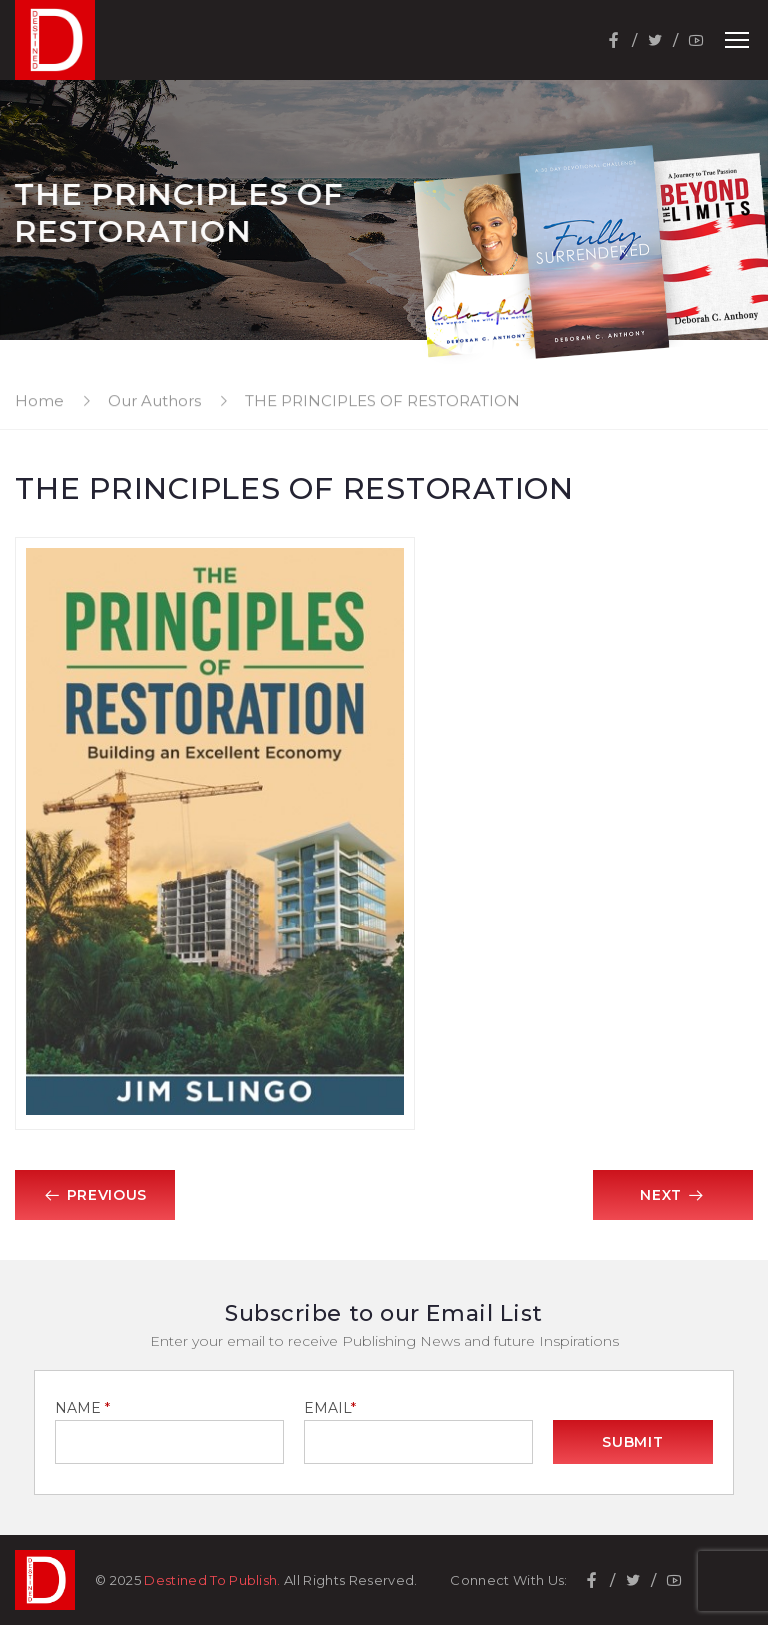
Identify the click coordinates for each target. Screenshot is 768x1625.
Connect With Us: (508, 1580)
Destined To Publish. (212, 1580)
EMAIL (330, 1408)
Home (39, 400)
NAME (82, 1408)
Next (673, 1195)
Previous (95, 1195)
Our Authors (154, 400)
